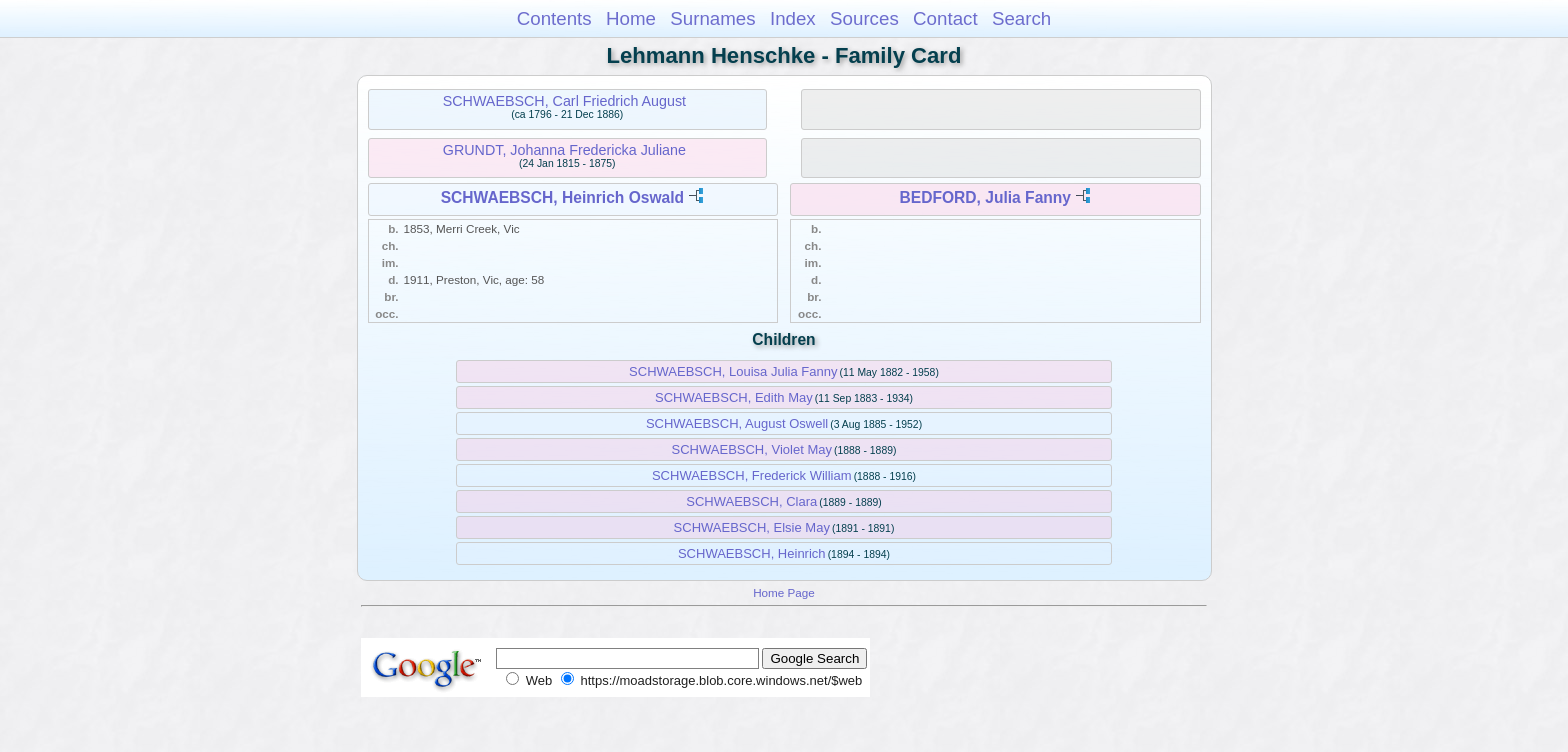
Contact (945, 18)
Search (1021, 18)
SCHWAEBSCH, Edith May (734, 397)
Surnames (712, 18)
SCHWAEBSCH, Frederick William (752, 475)
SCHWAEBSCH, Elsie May (752, 527)
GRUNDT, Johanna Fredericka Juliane (564, 150)
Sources (864, 18)
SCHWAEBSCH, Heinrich (752, 553)
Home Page (784, 592)
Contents (554, 18)
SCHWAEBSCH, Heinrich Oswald (562, 197)
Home (631, 18)
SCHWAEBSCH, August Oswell (737, 423)
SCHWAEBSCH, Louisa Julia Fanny (733, 371)
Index (793, 18)
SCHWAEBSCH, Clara (751, 501)
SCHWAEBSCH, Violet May (752, 449)
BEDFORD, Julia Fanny (985, 197)
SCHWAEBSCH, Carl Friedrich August (564, 101)
